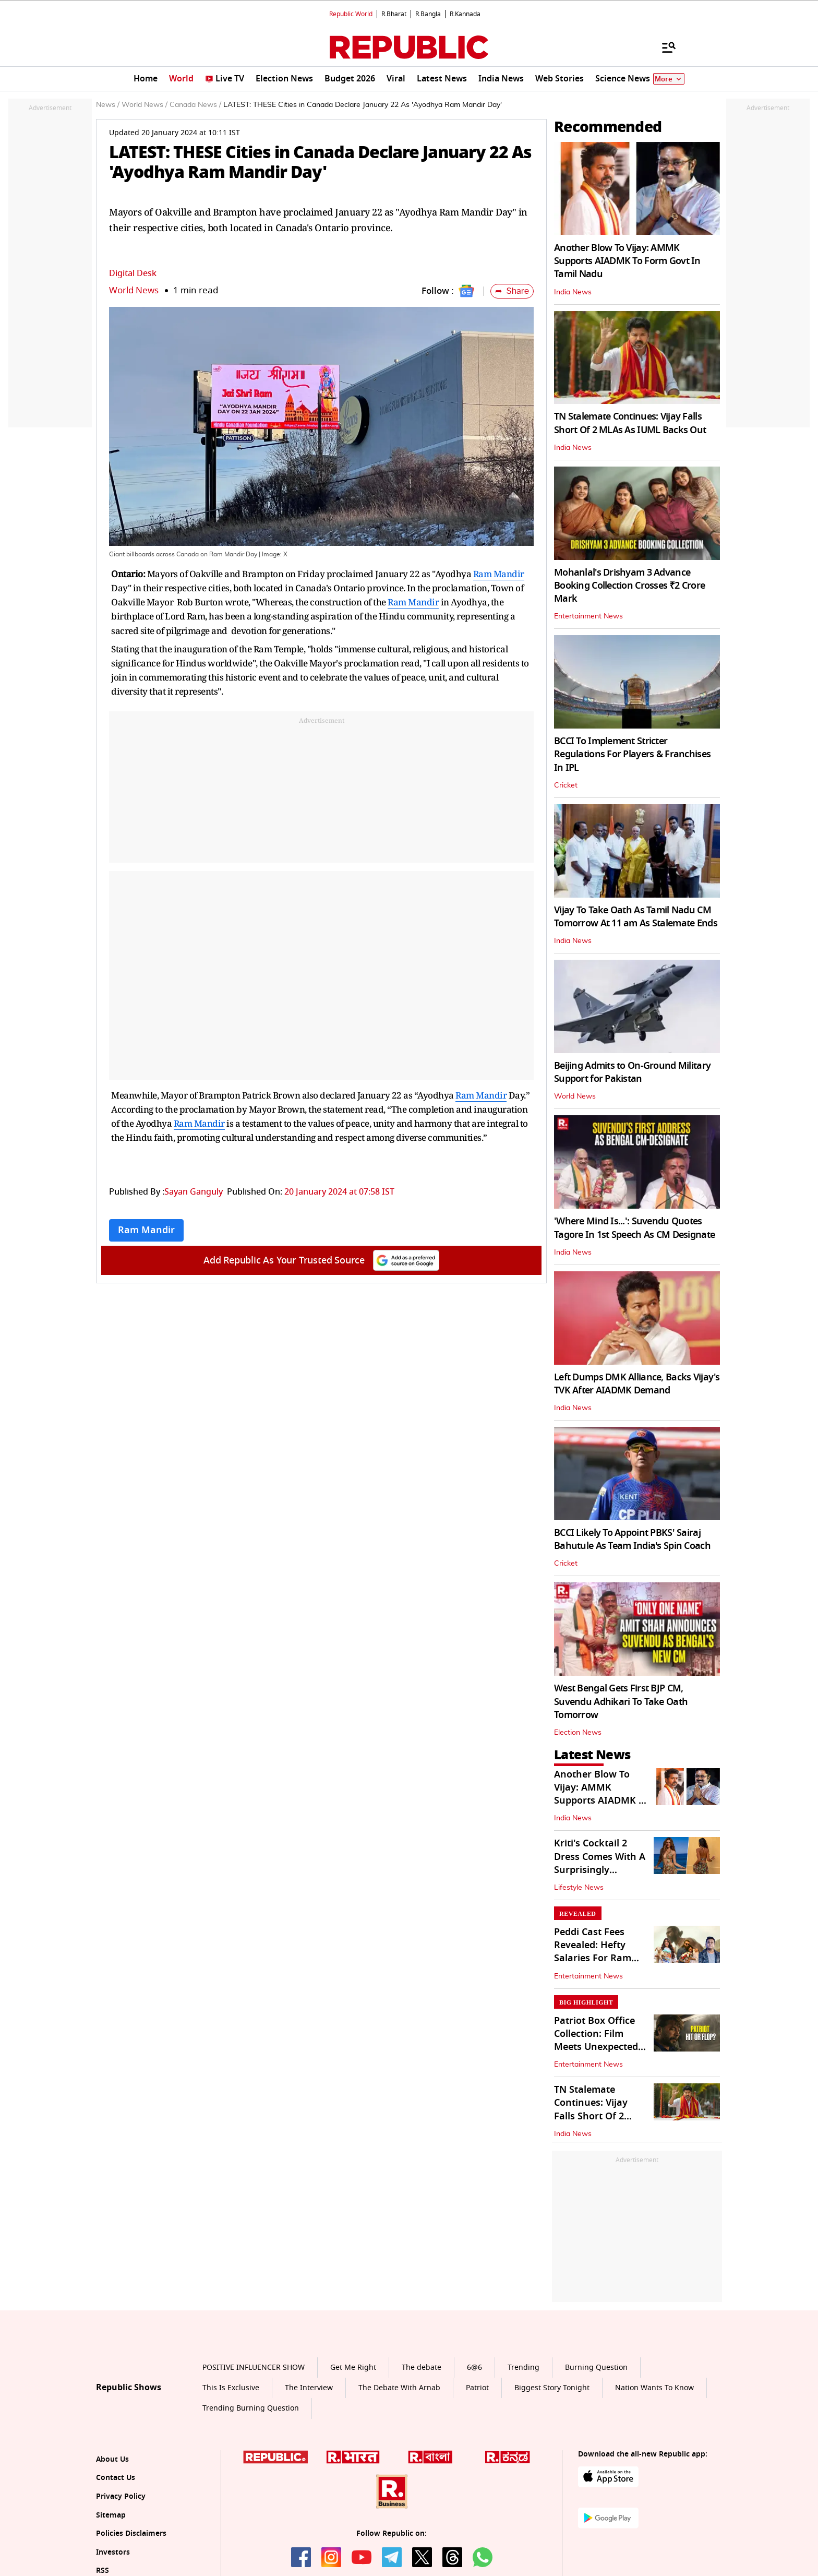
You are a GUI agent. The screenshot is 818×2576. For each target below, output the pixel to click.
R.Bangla (428, 14)
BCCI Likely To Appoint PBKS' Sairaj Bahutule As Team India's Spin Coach (632, 1539)
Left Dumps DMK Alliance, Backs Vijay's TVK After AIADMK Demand (637, 1383)
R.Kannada (465, 14)
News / (107, 105)
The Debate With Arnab (399, 2387)
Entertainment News (588, 616)
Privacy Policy (121, 2496)
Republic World (350, 14)
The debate (421, 2367)
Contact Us (115, 2477)
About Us (112, 2459)
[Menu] (664, 47)
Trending (523, 2367)
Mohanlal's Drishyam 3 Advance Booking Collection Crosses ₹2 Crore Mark (629, 585)
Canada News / (195, 105)
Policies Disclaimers (131, 2533)
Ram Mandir (498, 574)
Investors (113, 2552)
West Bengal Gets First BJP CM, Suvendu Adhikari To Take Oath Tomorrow (621, 1701)
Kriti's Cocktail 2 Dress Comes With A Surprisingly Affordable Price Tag (600, 1863)
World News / (144, 105)
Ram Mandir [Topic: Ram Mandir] (146, 1230)
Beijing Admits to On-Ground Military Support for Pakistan (632, 1072)
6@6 (474, 2367)
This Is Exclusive (230, 2387)
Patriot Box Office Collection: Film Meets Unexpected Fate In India (596, 2040)
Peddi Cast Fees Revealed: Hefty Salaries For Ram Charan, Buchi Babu (600, 1951)
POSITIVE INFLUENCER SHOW (253, 2367)
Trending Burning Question (250, 2408)
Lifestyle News (579, 1887)
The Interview (309, 2387)
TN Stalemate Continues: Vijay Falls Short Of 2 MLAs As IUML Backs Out (630, 423)
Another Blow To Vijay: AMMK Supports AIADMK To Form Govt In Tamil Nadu (627, 261)
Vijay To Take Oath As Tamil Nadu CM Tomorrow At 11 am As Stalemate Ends (635, 916)
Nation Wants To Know (654, 2387)
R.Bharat (393, 14)
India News (573, 292)
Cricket (566, 785)
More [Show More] (669, 79)
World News (134, 290)
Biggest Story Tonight (552, 2387)
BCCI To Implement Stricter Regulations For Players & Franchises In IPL (632, 754)
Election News (578, 1732)
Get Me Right (353, 2367)
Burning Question (596, 2367)
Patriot (477, 2387)
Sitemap (111, 2515)
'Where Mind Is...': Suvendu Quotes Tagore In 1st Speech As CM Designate (634, 1227)
